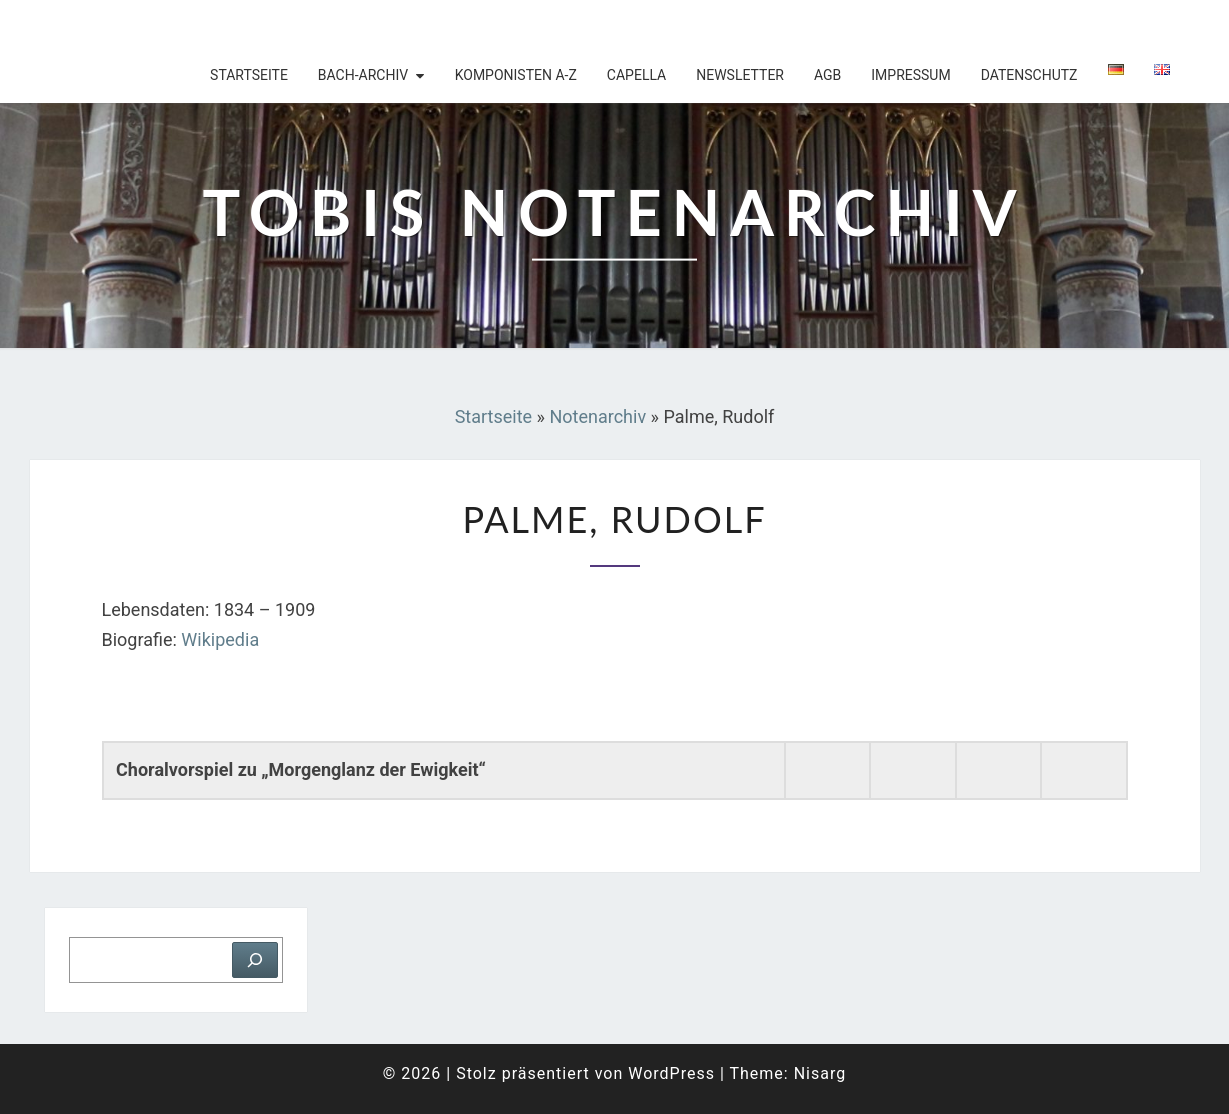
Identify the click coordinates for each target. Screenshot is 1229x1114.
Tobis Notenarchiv (159, 25)
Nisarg (820, 1073)
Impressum (910, 75)
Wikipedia (220, 639)
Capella (636, 75)
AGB (827, 75)
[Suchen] (255, 960)
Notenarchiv (597, 416)
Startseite (249, 75)
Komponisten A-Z (516, 75)
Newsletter (740, 75)
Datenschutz (1029, 75)
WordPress (671, 1073)
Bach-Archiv (363, 75)
